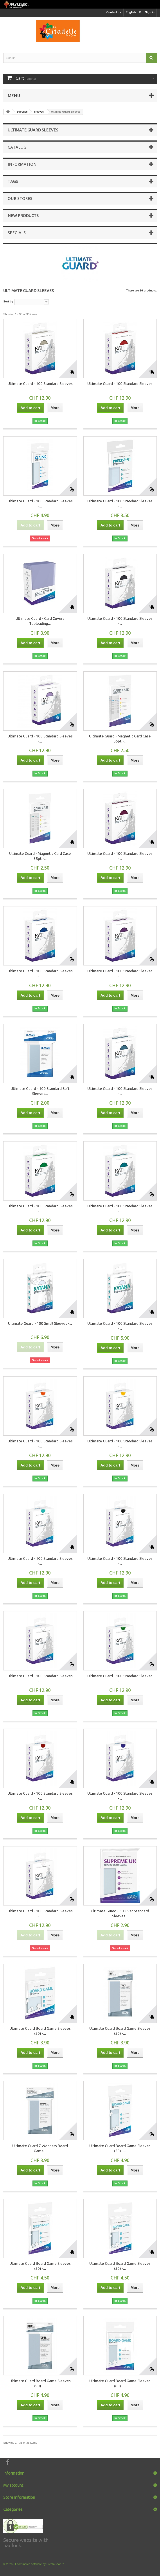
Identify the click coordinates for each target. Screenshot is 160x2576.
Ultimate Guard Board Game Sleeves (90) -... (40, 2383)
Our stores (20, 198)
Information (22, 164)
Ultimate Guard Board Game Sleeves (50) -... (40, 2030)
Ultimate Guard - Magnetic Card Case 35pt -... (40, 856)
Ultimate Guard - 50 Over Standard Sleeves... (120, 1913)
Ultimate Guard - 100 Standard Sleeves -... (40, 386)
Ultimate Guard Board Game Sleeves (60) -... (120, 2383)
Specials (17, 232)
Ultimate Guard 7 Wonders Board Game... (40, 2148)
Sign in (150, 12)
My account (13, 2485)
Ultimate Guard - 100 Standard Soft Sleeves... (40, 1091)
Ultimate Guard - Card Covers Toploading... (40, 621)
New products (23, 215)
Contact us (113, 12)
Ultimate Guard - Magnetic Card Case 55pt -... (120, 738)
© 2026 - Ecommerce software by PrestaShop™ (33, 2564)
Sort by (8, 301)
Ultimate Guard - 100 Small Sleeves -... (40, 1323)
